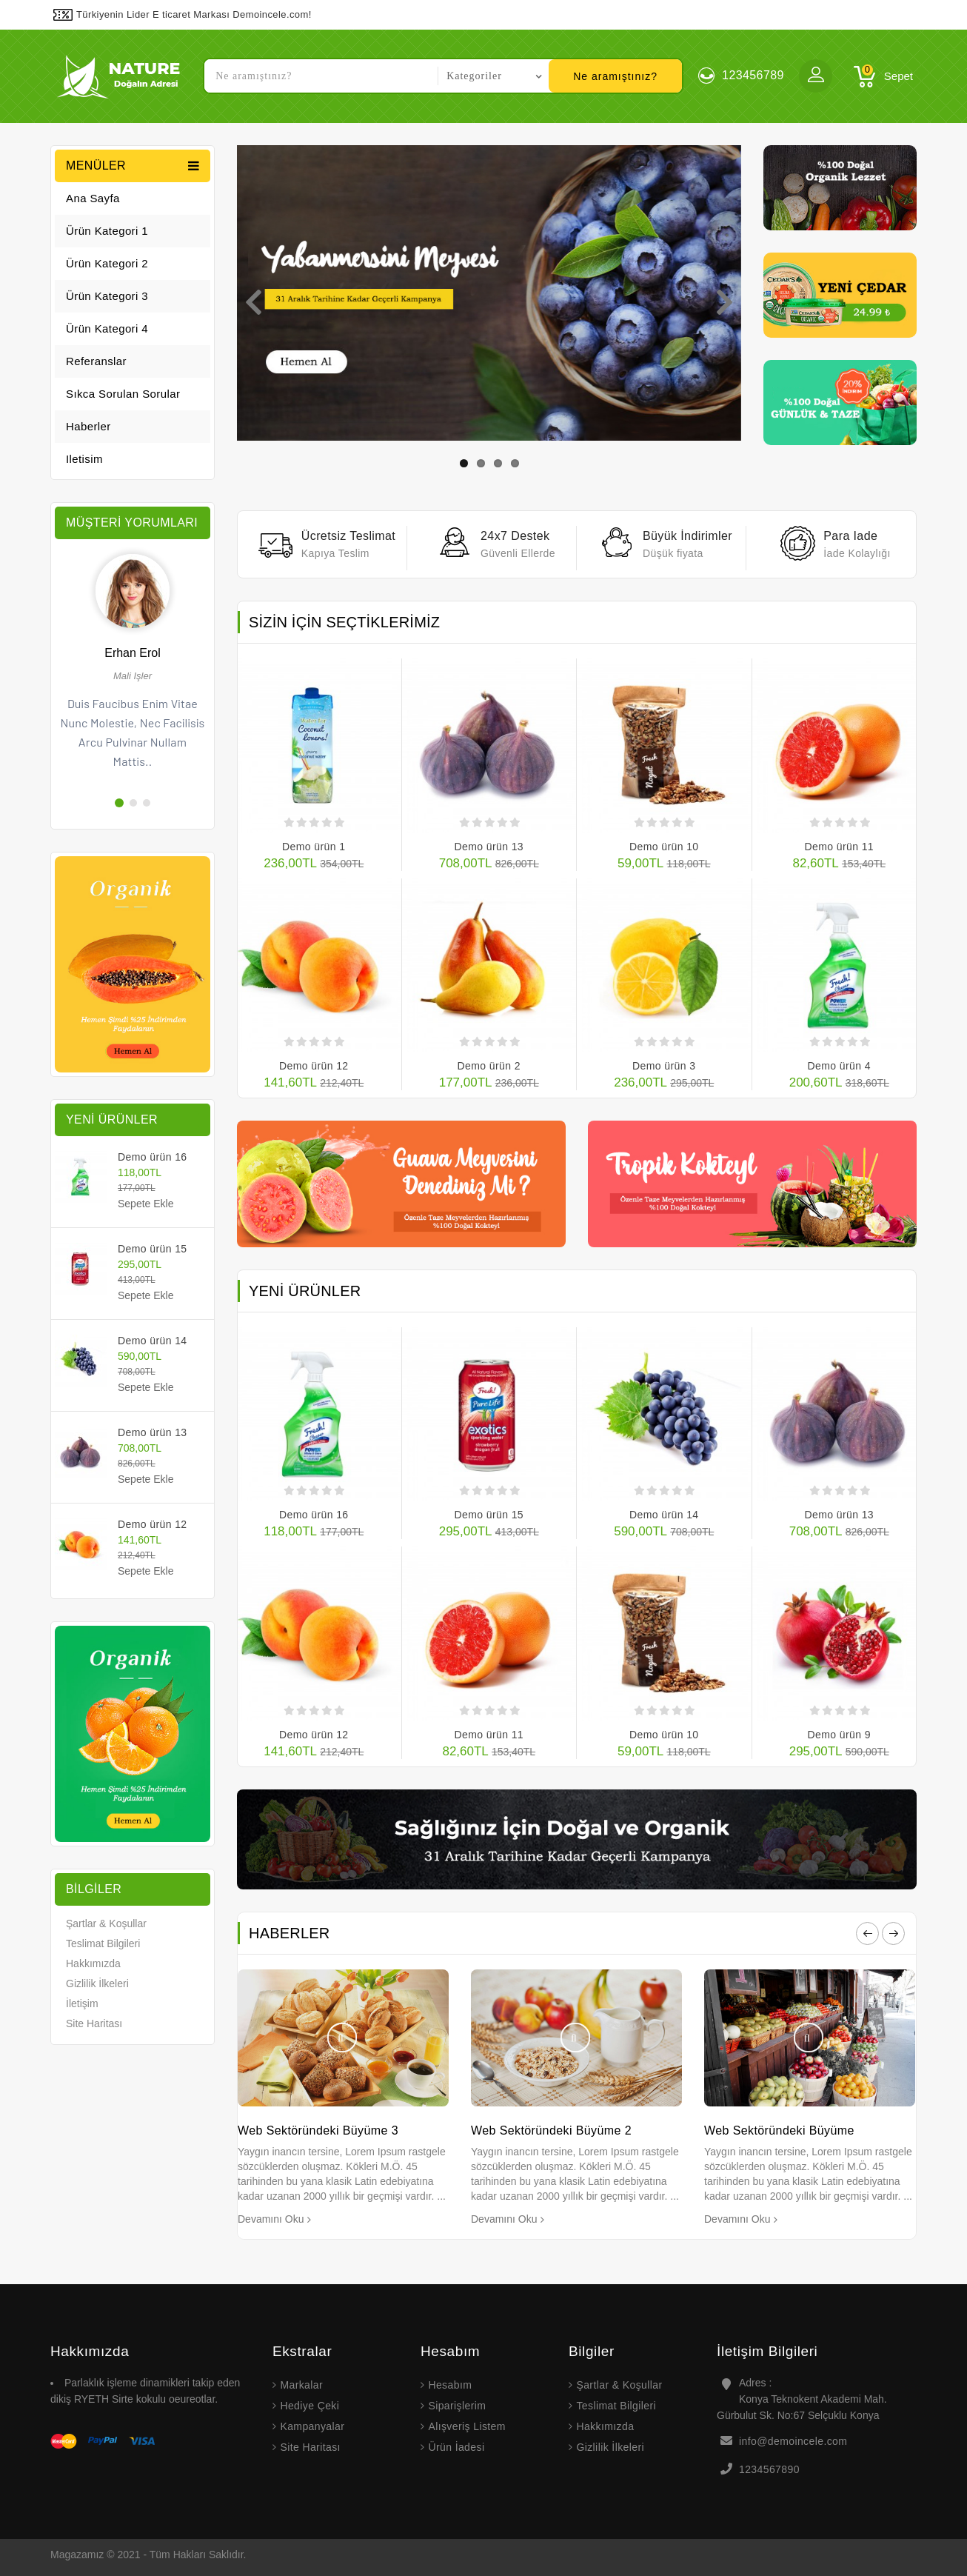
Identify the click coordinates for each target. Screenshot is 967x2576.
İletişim (82, 2003)
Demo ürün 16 (152, 1157)
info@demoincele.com (793, 2441)
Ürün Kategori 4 (107, 328)
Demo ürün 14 (152, 1341)
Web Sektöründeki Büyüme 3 (318, 2130)
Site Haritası (94, 2023)
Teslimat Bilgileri (103, 1943)
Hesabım (450, 2385)
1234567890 (769, 2469)
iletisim (84, 459)
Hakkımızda (93, 1963)
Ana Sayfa (93, 198)
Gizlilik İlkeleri (97, 1983)
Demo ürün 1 (313, 846)
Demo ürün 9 (839, 1735)
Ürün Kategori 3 (107, 296)
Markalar (301, 2385)
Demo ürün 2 (489, 1066)
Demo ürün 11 (839, 846)
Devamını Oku (271, 2219)
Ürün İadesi (456, 2447)
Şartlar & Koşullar (106, 1923)
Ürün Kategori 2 (107, 263)
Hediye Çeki (309, 2406)
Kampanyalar (312, 2426)
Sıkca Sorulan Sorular (123, 393)
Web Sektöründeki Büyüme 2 (551, 2130)
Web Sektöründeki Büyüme (779, 2130)
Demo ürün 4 (839, 1066)
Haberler (88, 426)
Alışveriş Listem (466, 2426)
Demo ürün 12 (152, 1524)
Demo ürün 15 (152, 1249)
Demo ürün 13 (152, 1432)
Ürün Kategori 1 (107, 230)
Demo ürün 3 (663, 1066)
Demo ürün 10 (664, 846)
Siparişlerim (457, 2406)
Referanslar (96, 361)
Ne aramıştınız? (615, 76)
